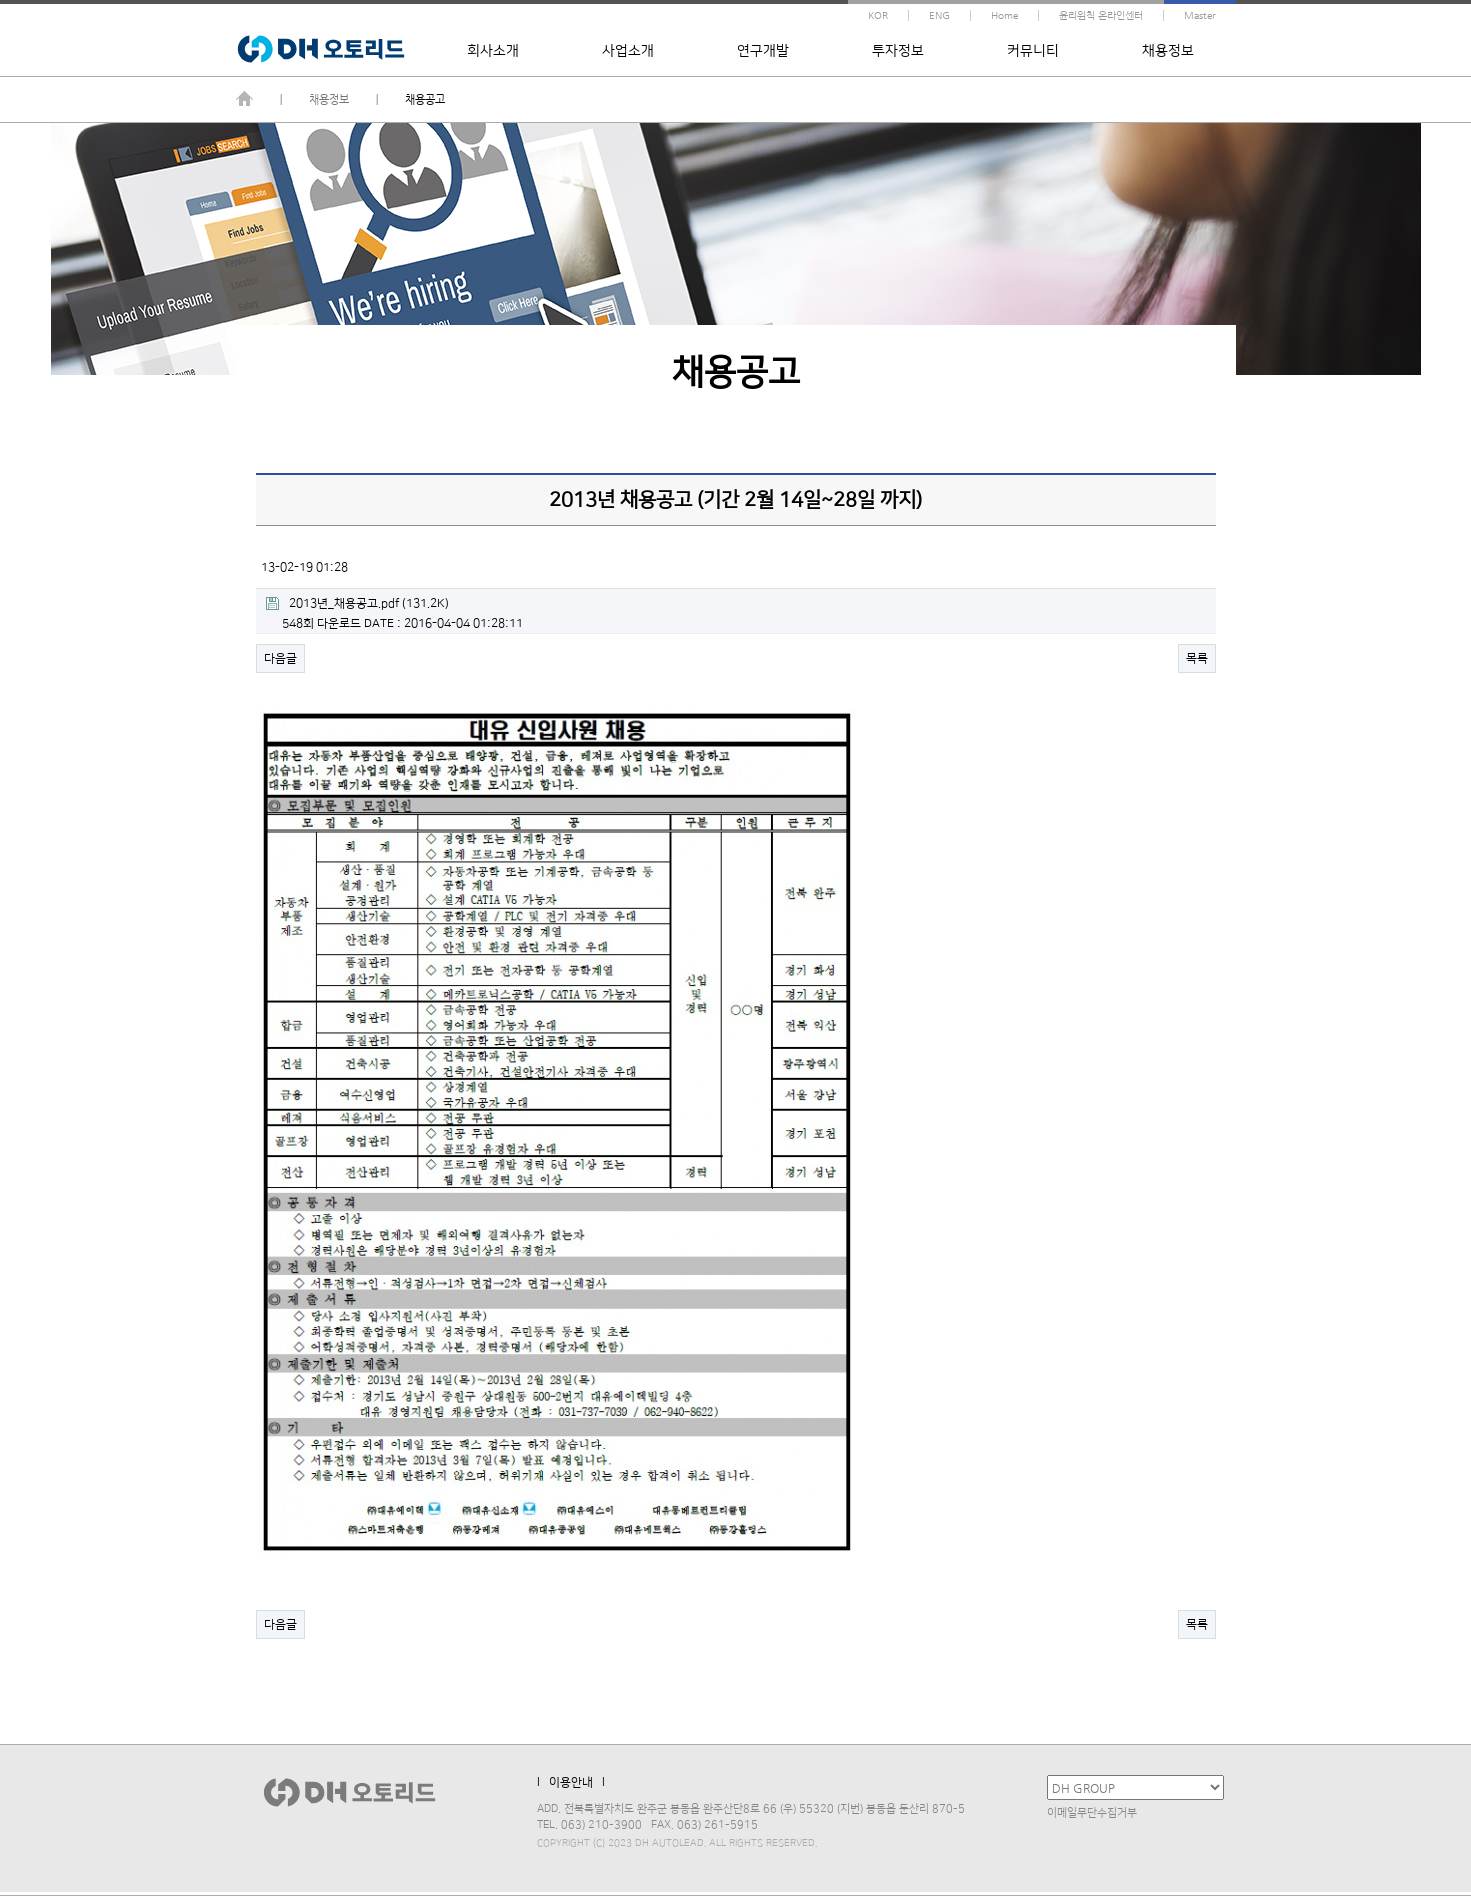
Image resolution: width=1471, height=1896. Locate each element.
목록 (1197, 658)
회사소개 (493, 51)
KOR (878, 15)
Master (1200, 15)
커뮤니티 (1033, 51)
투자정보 (898, 51)
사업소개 (628, 51)
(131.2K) (357, 603)
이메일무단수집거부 (1092, 1813)
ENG (939, 15)
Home (1004, 15)
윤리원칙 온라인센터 (1101, 15)
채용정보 (1168, 51)
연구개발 (763, 51)
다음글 (280, 658)
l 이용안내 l (571, 1782)
